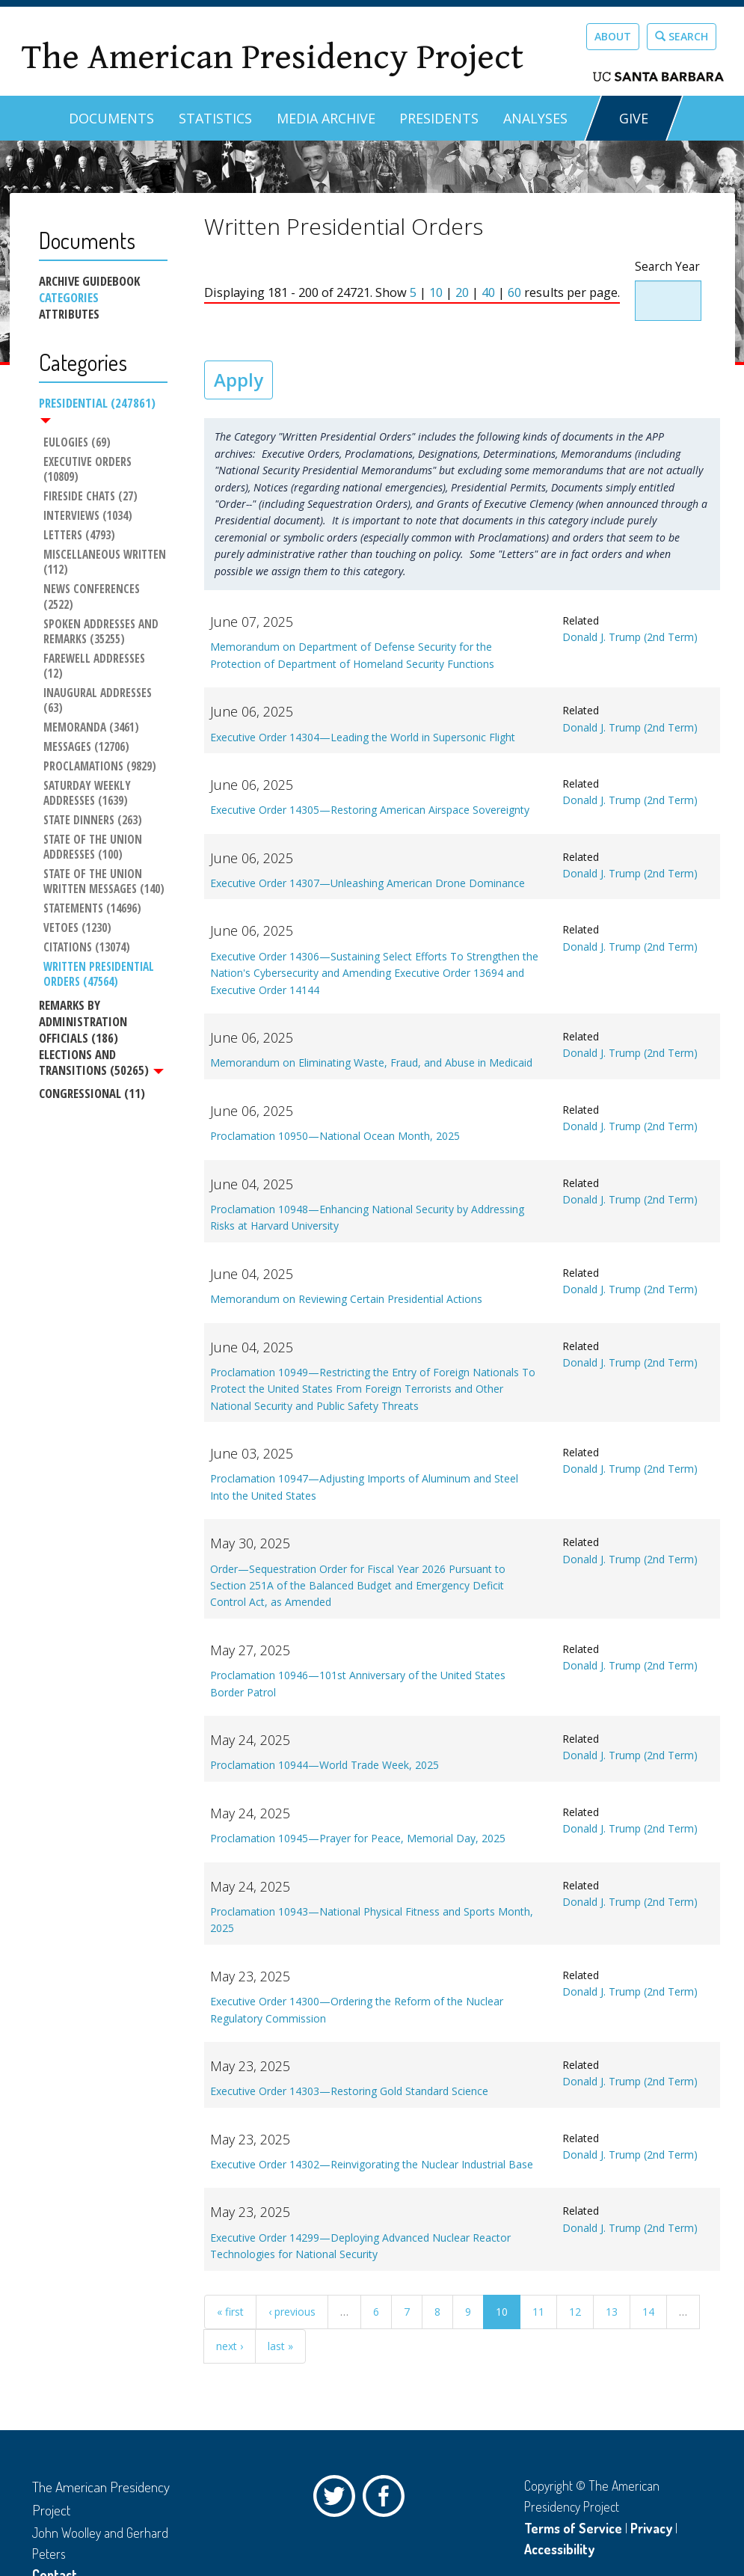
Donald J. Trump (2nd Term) (630, 637)
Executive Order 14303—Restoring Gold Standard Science (349, 2091)
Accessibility (559, 2549)
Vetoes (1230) (77, 914)
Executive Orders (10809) (88, 470)
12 (575, 2311)
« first (230, 2311)
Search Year (667, 267)
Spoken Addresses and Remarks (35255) (102, 632)
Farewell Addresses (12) (105, 658)
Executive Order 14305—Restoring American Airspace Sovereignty (369, 810)
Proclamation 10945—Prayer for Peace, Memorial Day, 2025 (357, 1838)
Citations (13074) (86, 933)
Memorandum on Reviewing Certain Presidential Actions (346, 1299)
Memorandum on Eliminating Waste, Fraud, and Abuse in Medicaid (371, 1062)
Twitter (338, 2499)
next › (229, 2346)
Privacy (651, 2528)
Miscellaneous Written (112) (105, 563)
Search (681, 36)
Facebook (387, 2499)
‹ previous (292, 2311)
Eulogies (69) (76, 443)
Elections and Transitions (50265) (101, 1048)
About (612, 36)
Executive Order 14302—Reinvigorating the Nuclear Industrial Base (371, 2164)
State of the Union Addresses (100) (93, 832)
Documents (111, 118)
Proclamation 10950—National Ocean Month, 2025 (335, 1136)
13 (612, 2311)
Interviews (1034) (87, 516)
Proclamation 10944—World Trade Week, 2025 (324, 1765)
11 (538, 2311)
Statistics (215, 118)
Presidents (439, 118)
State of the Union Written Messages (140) (103, 868)
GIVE (633, 118)
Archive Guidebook (89, 281)
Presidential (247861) (97, 409)
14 (648, 2311)
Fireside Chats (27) (90, 497)
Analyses (535, 118)
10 (436, 292)
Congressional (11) (92, 1080)
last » (280, 2346)
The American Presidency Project (272, 57)
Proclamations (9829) (99, 751)
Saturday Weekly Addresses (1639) (88, 779)
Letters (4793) (78, 536)
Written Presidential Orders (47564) (99, 960)
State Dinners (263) (92, 805)
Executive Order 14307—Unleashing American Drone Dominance (367, 883)
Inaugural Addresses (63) (98, 686)
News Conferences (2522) (92, 598)
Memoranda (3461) (90, 712)
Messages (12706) (86, 732)
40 (488, 292)
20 (462, 292)
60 (514, 292)
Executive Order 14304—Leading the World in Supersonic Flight (362, 737)
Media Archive (326, 118)
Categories (69, 297)
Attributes (69, 314)
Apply (238, 379)
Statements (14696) (92, 894)
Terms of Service (573, 2528)
